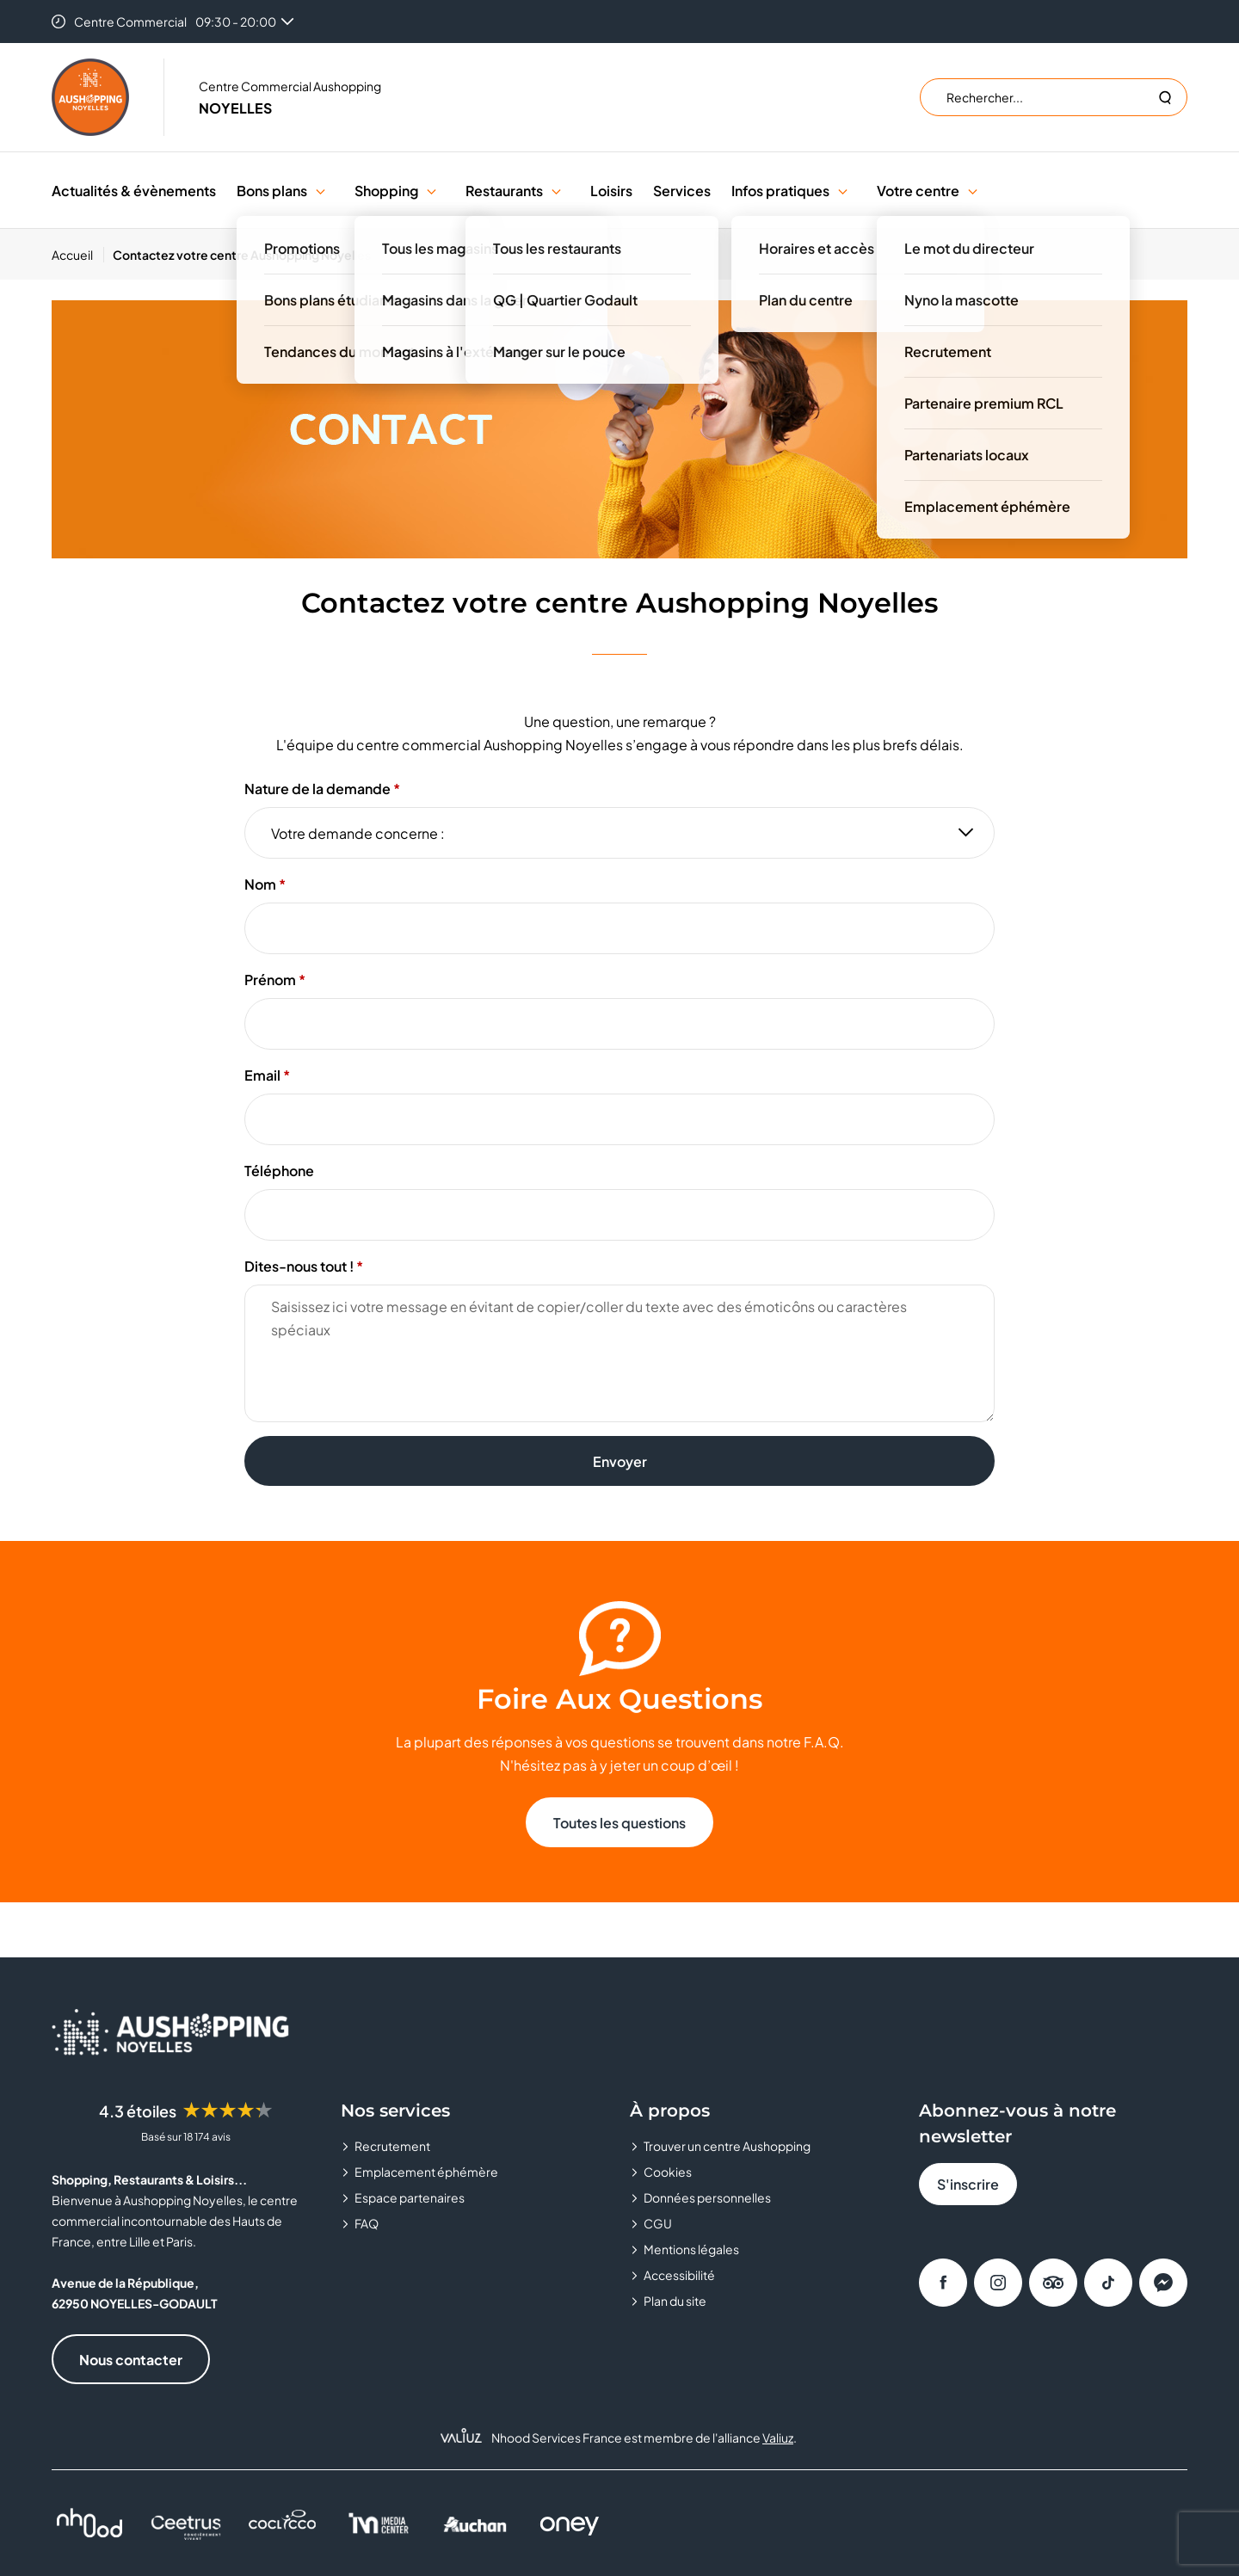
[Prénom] (619, 1024)
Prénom (270, 980)
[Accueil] (78, 254)
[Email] (619, 1119)
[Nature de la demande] (619, 833)
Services (682, 191)
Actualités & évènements (134, 191)
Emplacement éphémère (426, 2171)
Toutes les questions (619, 1823)
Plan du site (675, 2300)
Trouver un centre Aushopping (727, 2146)
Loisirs (611, 191)
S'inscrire (968, 2184)
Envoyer (620, 1461)
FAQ (366, 2223)
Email (262, 1075)
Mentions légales (691, 2249)
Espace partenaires (409, 2197)
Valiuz (777, 2437)
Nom (260, 884)
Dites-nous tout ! (299, 1266)
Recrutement (392, 2146)
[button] (320, 191)
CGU (658, 2223)
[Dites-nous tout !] (619, 1353)
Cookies (668, 2171)
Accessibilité (679, 2275)
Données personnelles (707, 2197)
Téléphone (279, 1171)
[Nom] (619, 928)
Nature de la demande (317, 789)
